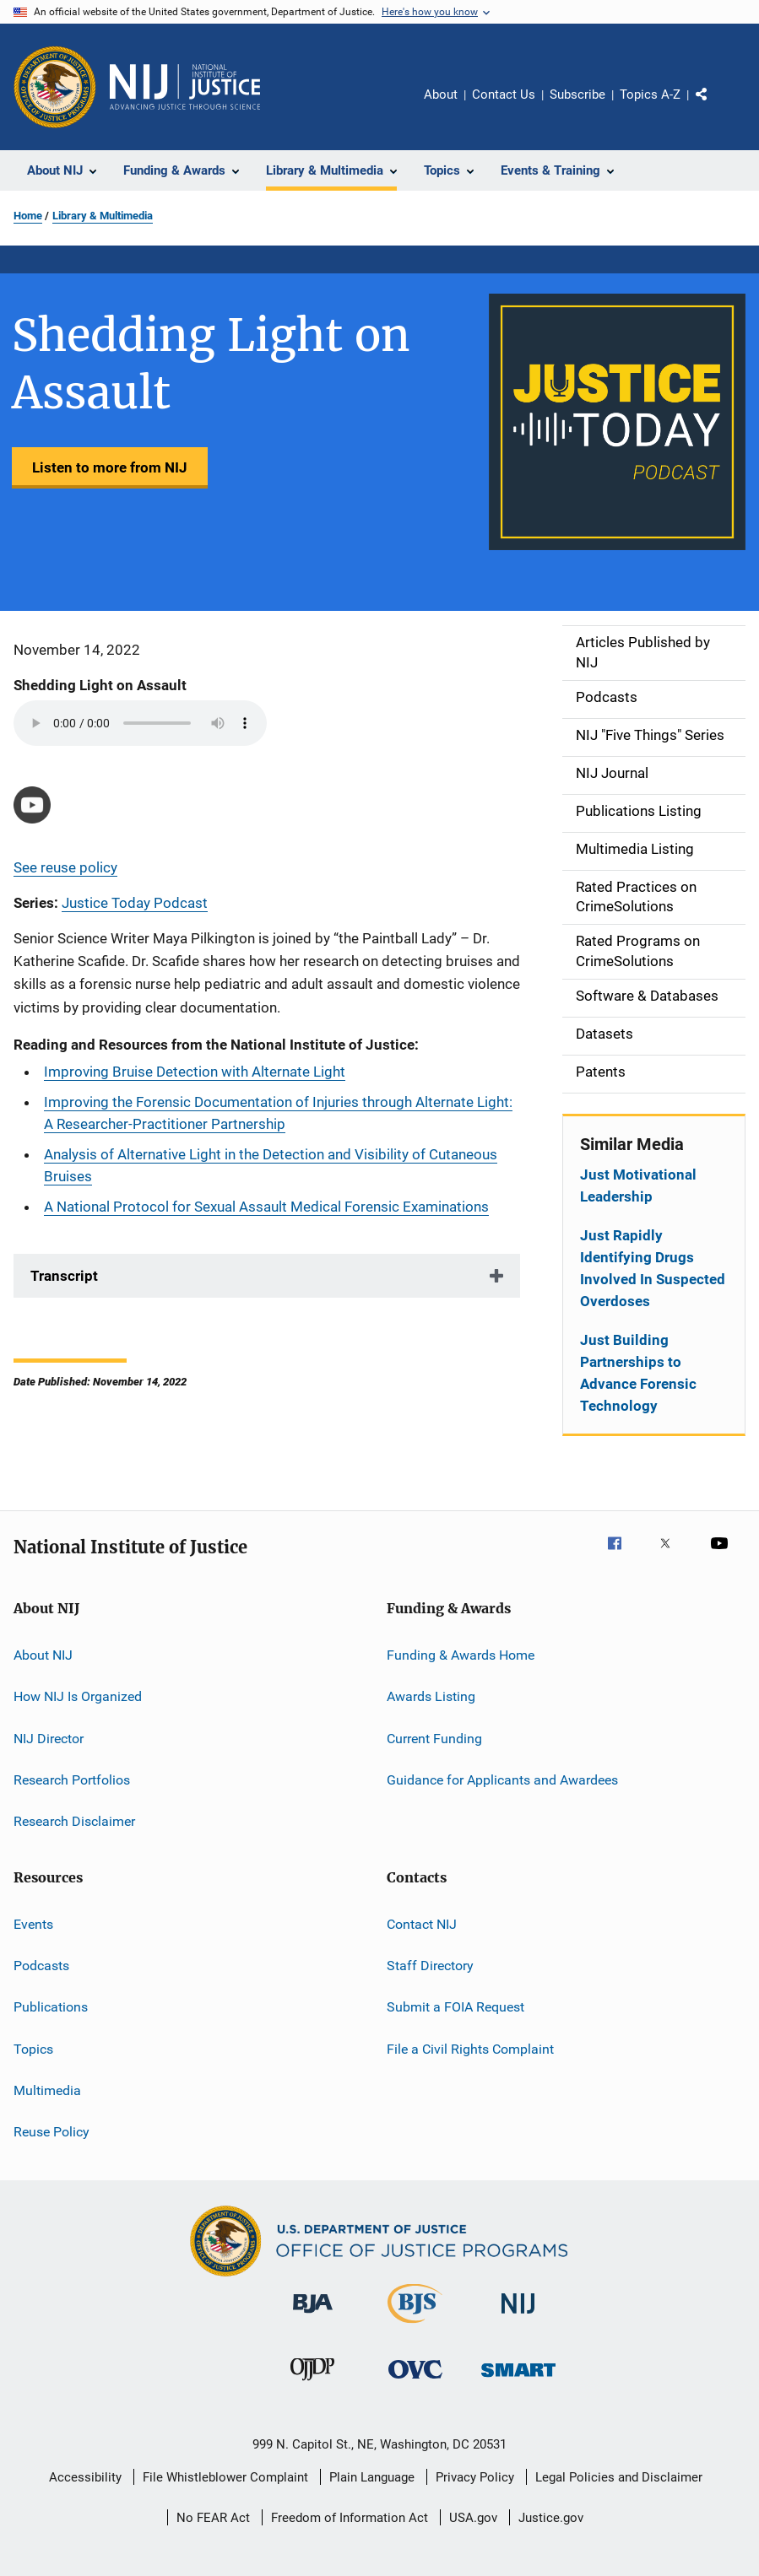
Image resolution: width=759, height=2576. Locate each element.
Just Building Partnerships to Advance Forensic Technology (638, 1372)
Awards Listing (431, 1696)
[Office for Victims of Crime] (415, 2381)
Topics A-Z (650, 94)
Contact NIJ (422, 1923)
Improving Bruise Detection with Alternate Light (194, 1071)
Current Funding (434, 1738)
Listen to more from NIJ (109, 467)
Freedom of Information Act (349, 2517)
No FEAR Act (213, 2517)
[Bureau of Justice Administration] (313, 2316)
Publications (51, 2007)
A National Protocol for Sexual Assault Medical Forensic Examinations (266, 1206)
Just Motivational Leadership (638, 1185)
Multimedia (47, 2090)
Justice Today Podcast (135, 902)
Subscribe (577, 94)
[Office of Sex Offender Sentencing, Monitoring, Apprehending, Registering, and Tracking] (518, 2379)
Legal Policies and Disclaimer (618, 2477)
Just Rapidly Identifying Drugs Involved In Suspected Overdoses (652, 1268)
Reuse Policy (51, 2132)
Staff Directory (430, 1966)
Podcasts (41, 1966)
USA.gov (473, 2517)
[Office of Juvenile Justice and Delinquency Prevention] (312, 2383)
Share (715, 106)
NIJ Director (49, 1738)
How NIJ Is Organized (78, 1696)
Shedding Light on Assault (100, 685)
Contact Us (503, 94)
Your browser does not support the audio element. (140, 723)
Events (33, 1923)
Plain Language (372, 2477)
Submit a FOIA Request (455, 2007)
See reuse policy (65, 867)
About (441, 94)
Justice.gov (550, 2517)
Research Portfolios (72, 1780)
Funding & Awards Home (460, 1655)
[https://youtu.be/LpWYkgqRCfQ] (32, 805)
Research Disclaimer (74, 1821)
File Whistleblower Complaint (225, 2477)
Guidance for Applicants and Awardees (502, 1780)
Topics (33, 2048)
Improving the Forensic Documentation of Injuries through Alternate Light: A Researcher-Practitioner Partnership (278, 1113)
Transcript (64, 1275)
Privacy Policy (475, 2477)
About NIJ (43, 1655)
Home (28, 215)
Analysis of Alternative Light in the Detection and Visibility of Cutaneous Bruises (270, 1165)
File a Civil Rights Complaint (470, 2048)
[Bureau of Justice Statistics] (415, 2326)
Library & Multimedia (102, 215)
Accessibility (85, 2477)
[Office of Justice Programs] (55, 87)
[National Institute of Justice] (518, 2316)
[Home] (185, 87)
